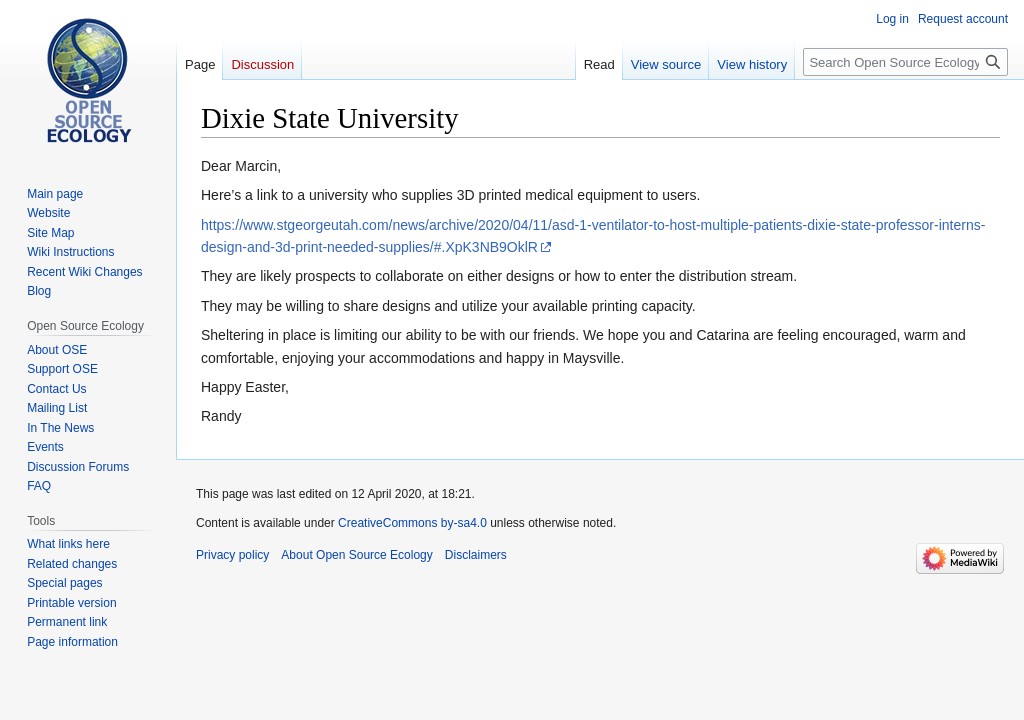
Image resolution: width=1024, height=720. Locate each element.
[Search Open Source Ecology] (905, 62)
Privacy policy (232, 555)
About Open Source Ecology (356, 555)
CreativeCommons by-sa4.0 (412, 523)
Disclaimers (476, 555)
